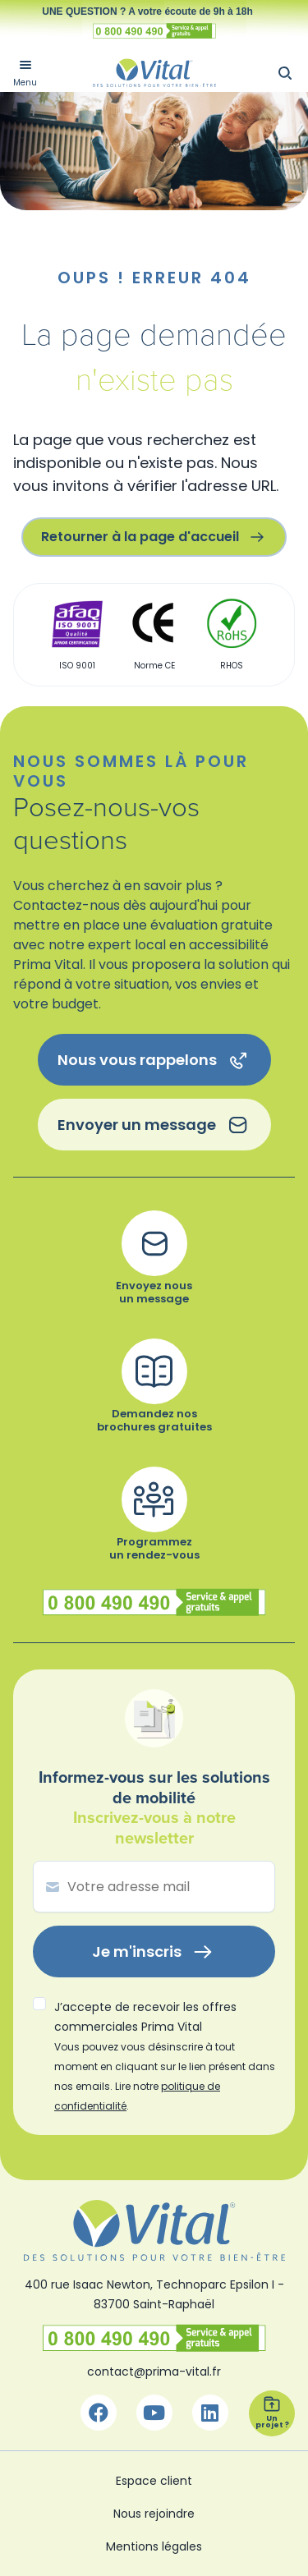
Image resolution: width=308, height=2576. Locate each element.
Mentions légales (154, 2546)
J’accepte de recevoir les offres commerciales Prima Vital (164, 2056)
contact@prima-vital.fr (154, 2371)
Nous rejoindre (154, 2513)
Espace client (154, 2481)
